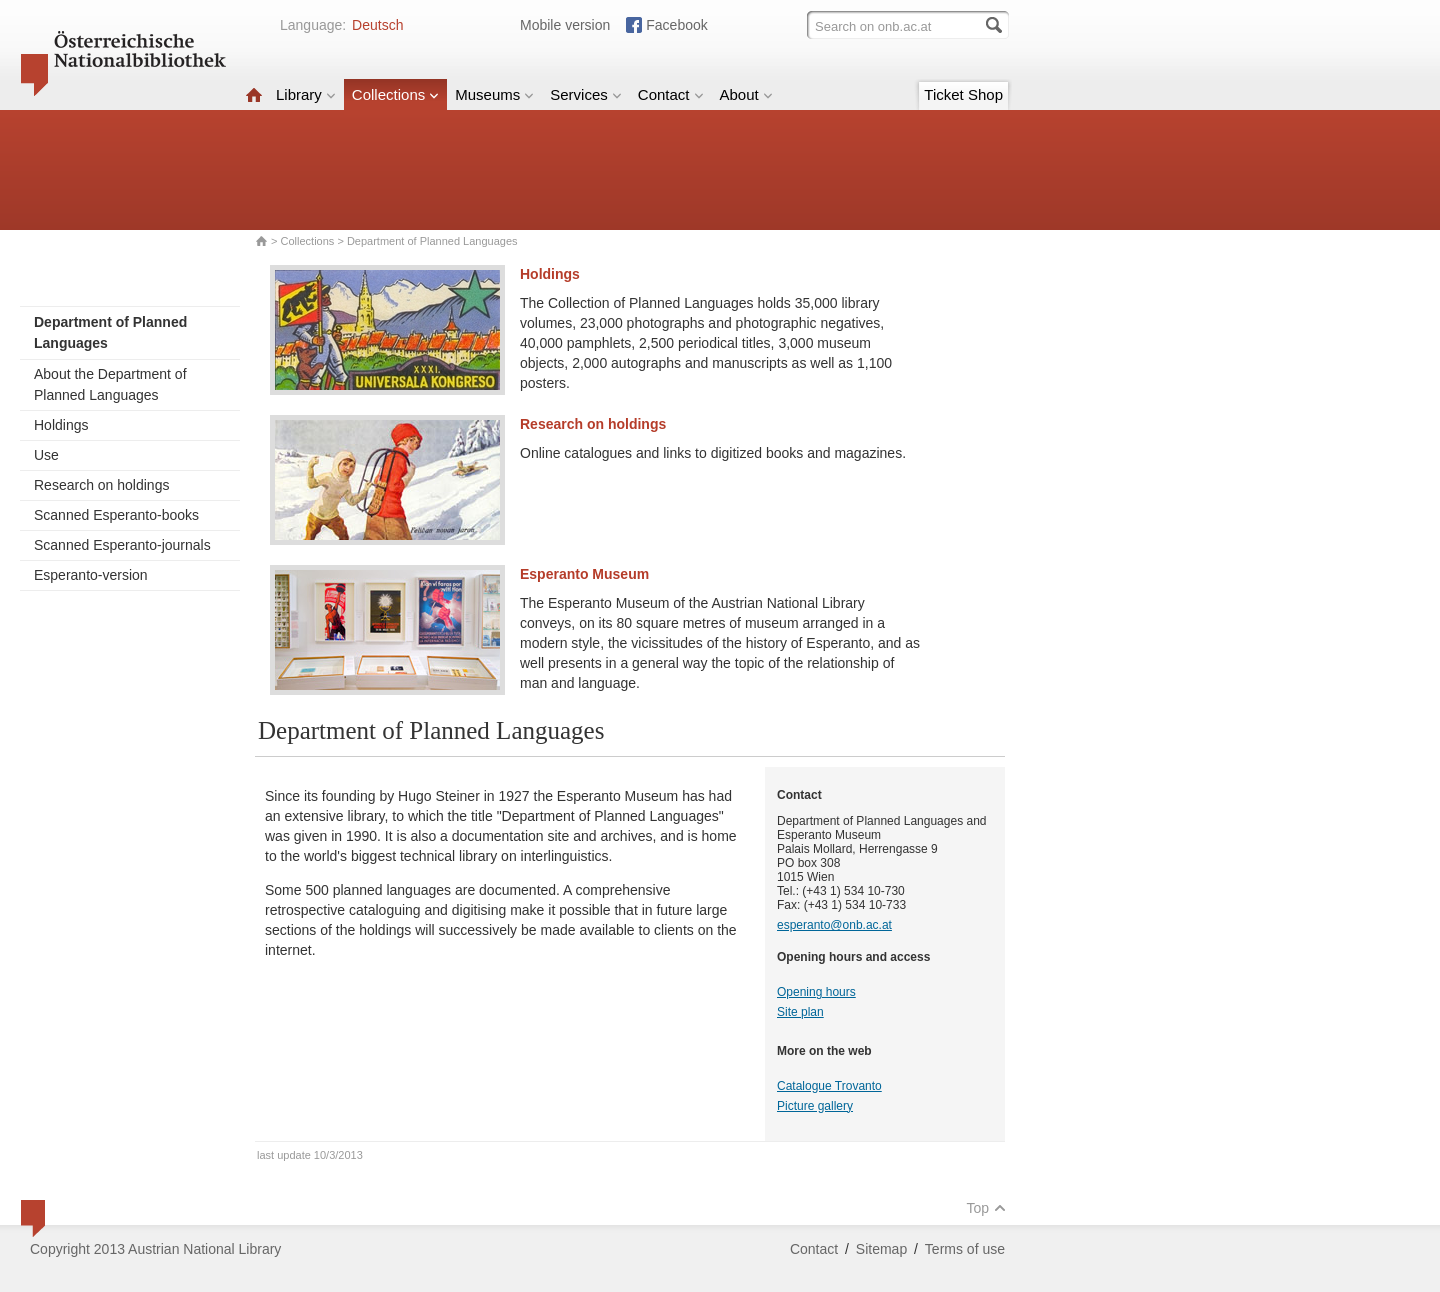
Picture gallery (815, 1106)
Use (46, 455)
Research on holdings (101, 485)
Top (986, 1208)
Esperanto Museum (584, 574)
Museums (494, 94)
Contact (671, 94)
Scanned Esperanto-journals (122, 545)
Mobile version (565, 25)
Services (586, 94)
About (746, 94)
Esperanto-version (91, 575)
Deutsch (377, 25)
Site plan (800, 1012)
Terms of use (965, 1249)
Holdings (61, 425)
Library (306, 94)
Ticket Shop (963, 94)
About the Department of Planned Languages (110, 384)
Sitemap (881, 1249)
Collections (395, 94)
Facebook (676, 25)
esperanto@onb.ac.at (834, 925)
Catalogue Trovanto (829, 1086)
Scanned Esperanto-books (116, 515)
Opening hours (816, 992)
